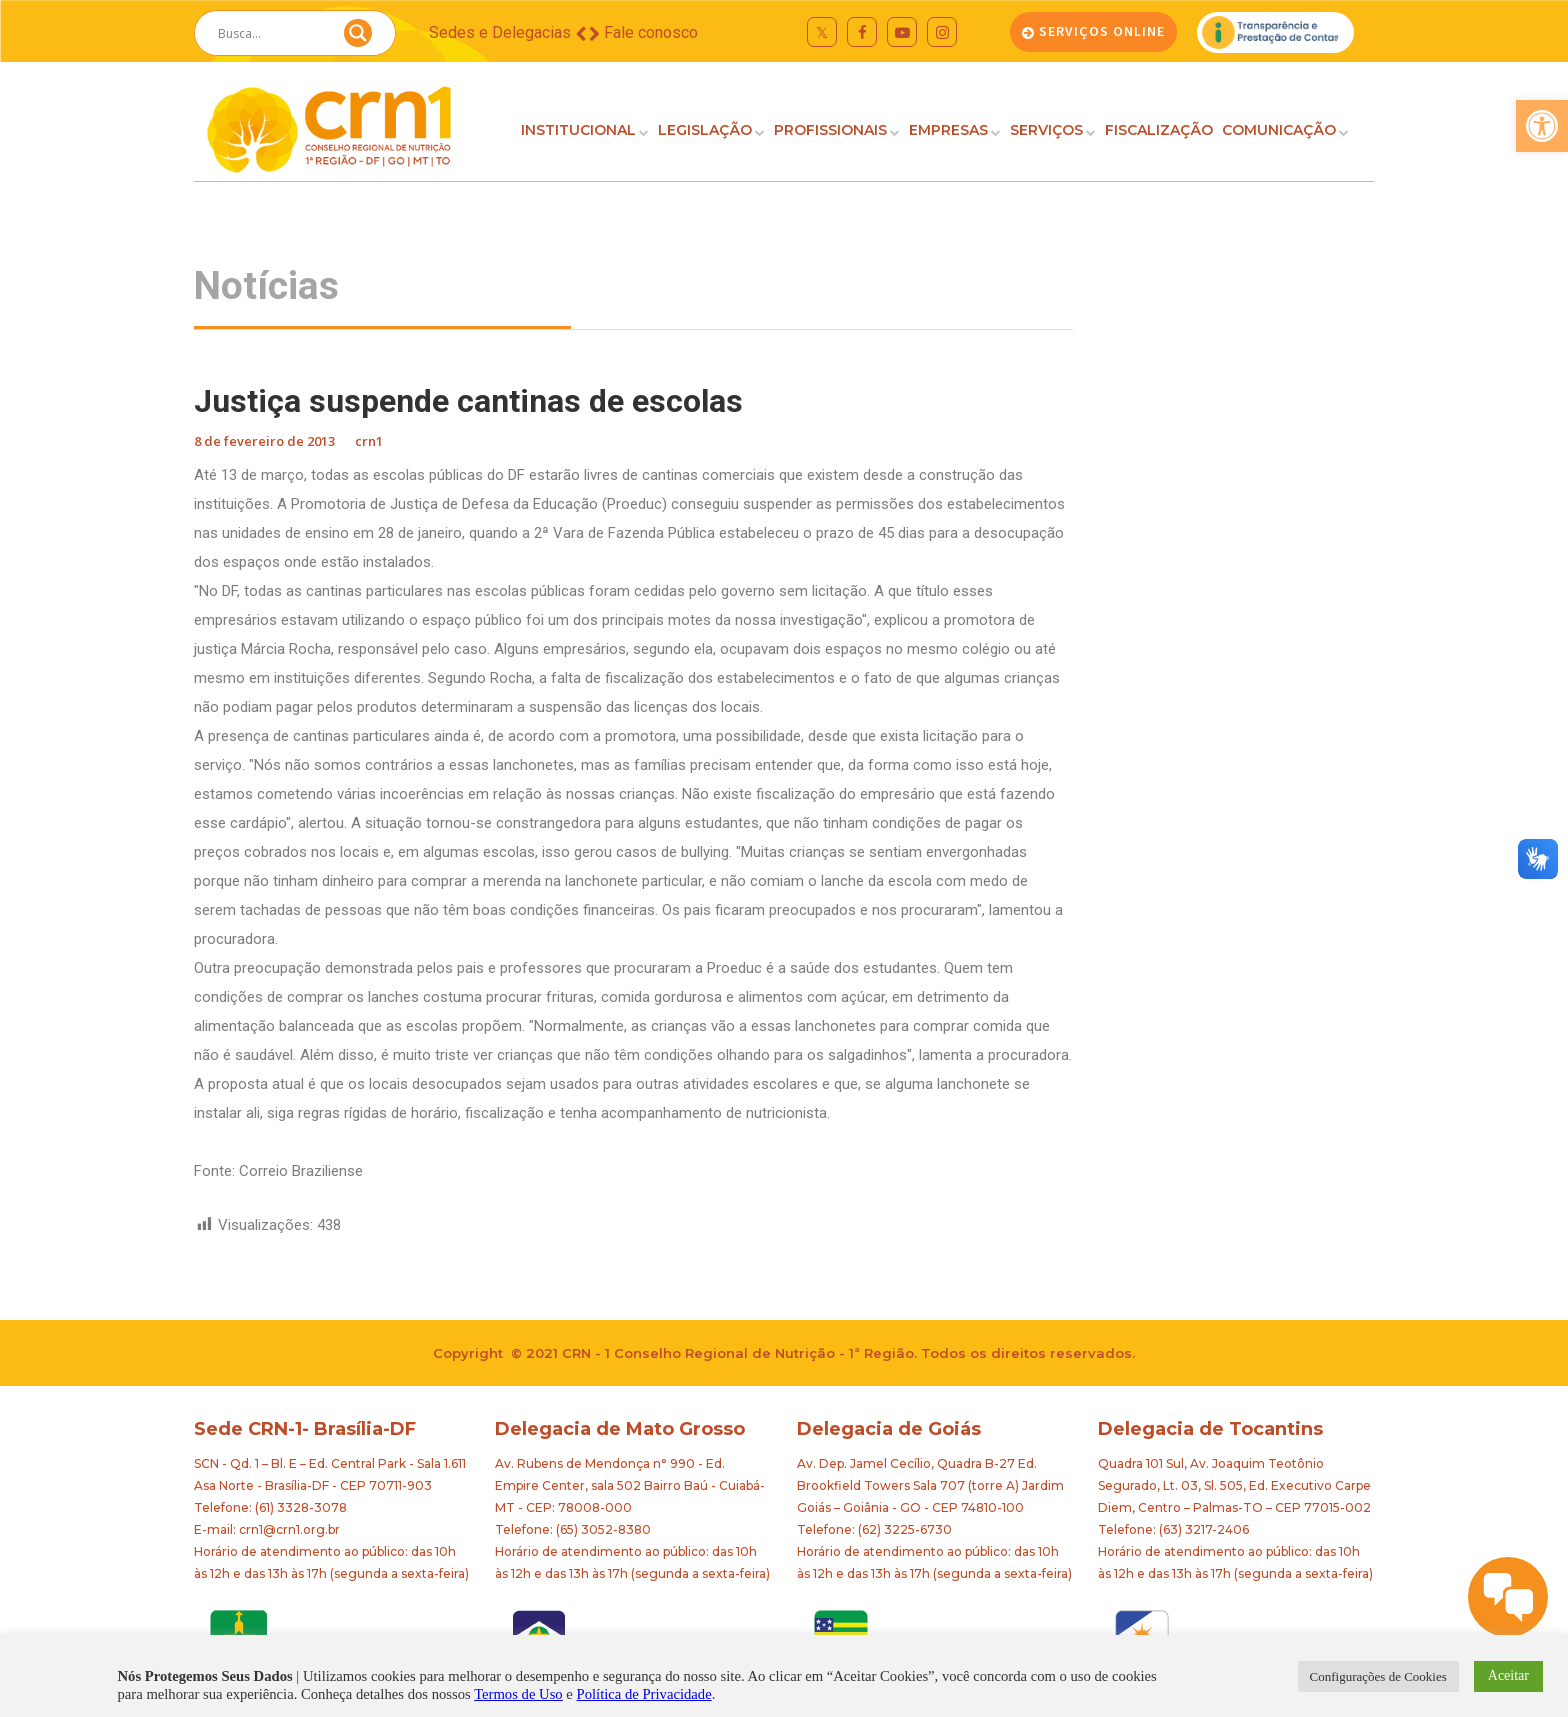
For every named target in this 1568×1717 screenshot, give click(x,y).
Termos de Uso (518, 1694)
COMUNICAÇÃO (1279, 130)
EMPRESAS (948, 130)
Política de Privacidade (644, 1694)
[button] (1542, 126)
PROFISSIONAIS (830, 130)
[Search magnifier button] (358, 38)
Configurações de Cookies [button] (1378, 1676)
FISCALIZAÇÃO (1159, 130)
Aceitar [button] (1508, 1675)
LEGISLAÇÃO (705, 130)
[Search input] (271, 33)
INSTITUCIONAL (578, 130)
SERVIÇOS (1046, 130)
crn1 (369, 441)
